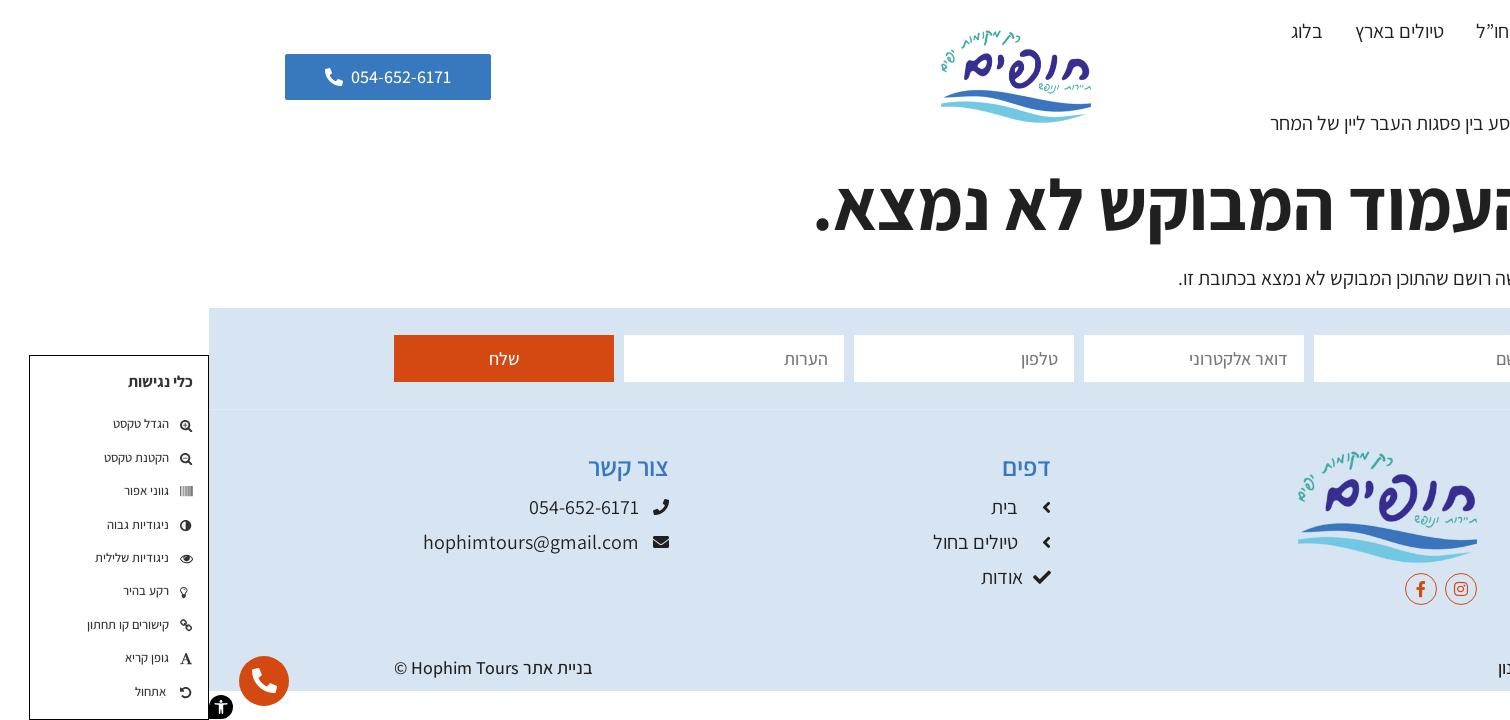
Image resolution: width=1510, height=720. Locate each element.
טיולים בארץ (1190, 31)
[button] (12, 707)
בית (1405, 31)
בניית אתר (349, 667)
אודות (1398, 77)
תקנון (1307, 667)
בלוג (1098, 31)
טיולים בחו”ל (1313, 31)
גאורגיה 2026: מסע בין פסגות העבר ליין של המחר (1240, 123)
